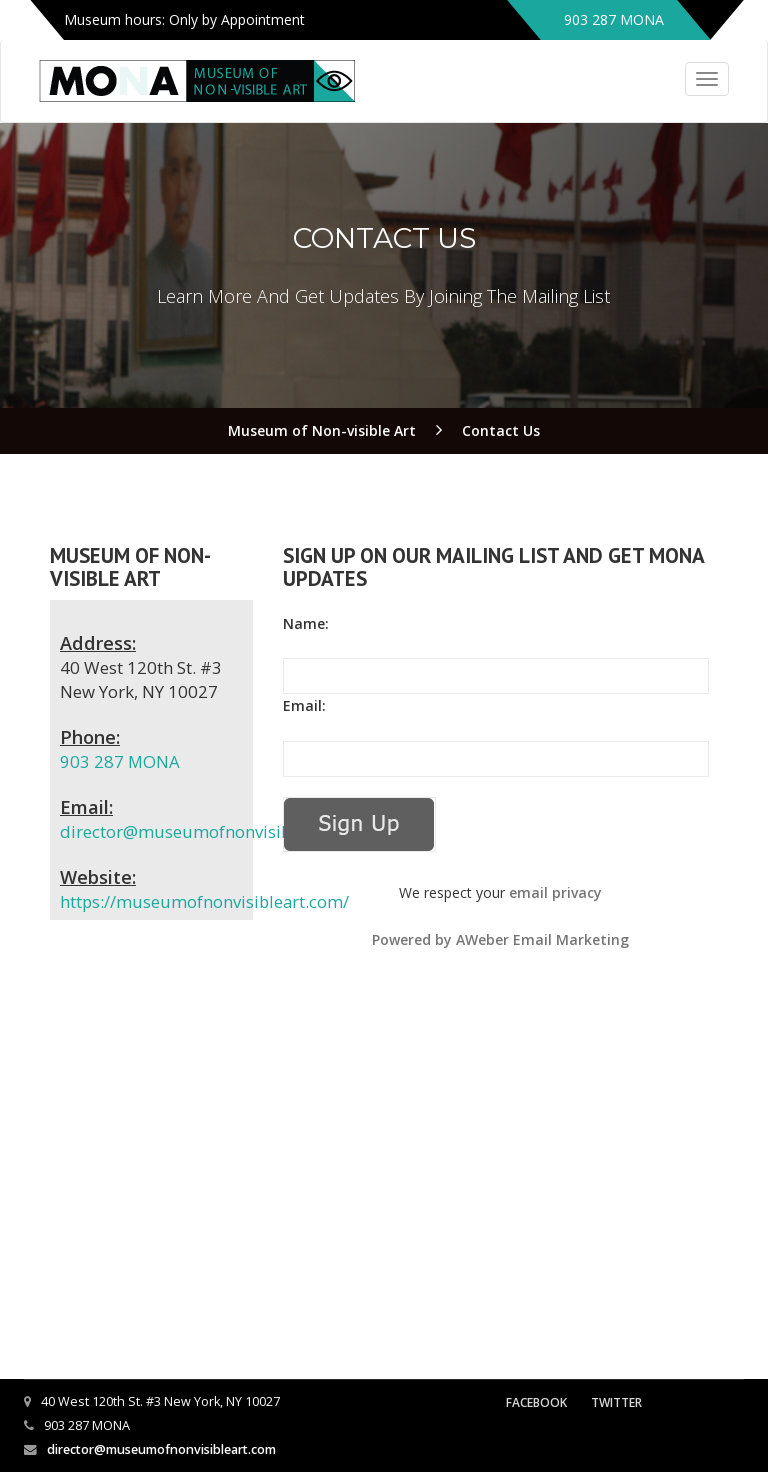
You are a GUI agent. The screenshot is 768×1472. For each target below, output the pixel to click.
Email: (304, 705)
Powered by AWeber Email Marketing (500, 939)
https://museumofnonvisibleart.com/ (204, 901)
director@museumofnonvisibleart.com (212, 831)
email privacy (555, 892)
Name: (306, 623)
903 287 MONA (120, 761)
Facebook (536, 1402)
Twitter (616, 1402)
